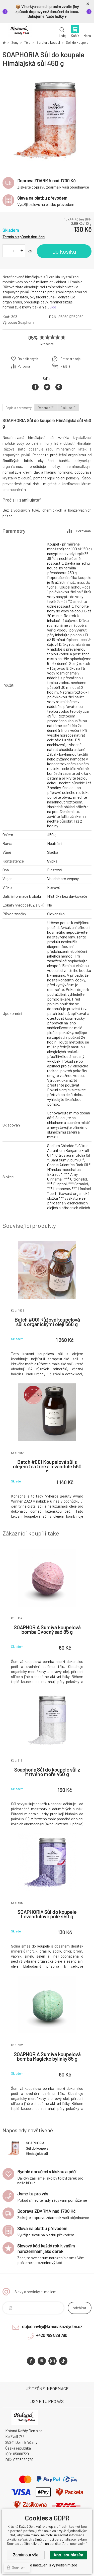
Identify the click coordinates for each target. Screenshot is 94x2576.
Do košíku (64, 251)
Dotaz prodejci (70, 359)
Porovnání (25, 366)
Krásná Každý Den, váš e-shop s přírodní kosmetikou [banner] (20, 31)
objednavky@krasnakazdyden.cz (52, 2326)
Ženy (15, 42)
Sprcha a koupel (48, 42)
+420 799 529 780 (51, 2335)
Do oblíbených (28, 359)
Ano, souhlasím (68, 2555)
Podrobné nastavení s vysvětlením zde (47, 2565)
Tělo (27, 42)
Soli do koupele (77, 42)
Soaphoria (26, 322)
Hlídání (65, 366)
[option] (47, 119)
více (53, 307)
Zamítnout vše (25, 2555)
